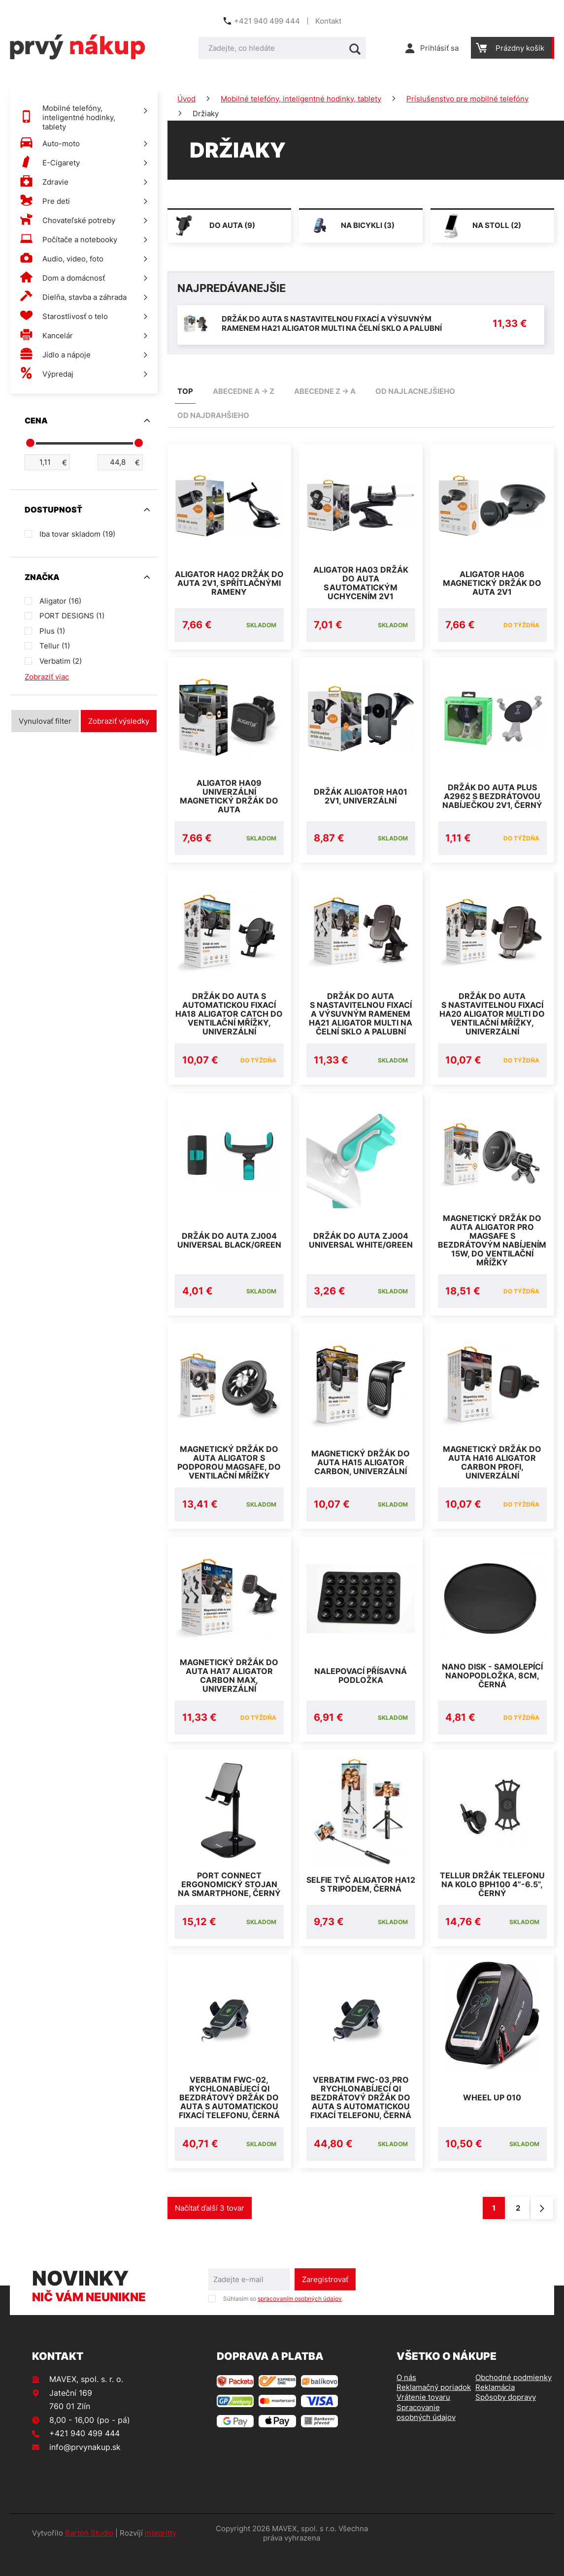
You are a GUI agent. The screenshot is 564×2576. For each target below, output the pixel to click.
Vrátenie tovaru (423, 2420)
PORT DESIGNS (71, 615)
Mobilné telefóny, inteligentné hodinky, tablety (301, 98)
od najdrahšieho (213, 415)
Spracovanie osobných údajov (426, 2436)
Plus (52, 631)
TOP (185, 391)
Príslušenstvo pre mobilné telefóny (467, 98)
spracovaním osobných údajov (300, 2322)
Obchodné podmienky (513, 2401)
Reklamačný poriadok (434, 2410)
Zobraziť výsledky (118, 721)
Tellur (54, 645)
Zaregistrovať (325, 2303)
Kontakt (328, 21)
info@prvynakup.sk (85, 2471)
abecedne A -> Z (243, 391)
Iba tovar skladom (77, 534)
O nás (406, 2401)
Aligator (60, 601)
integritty (160, 2556)
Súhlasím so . (283, 2322)
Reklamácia (495, 2410)
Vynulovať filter (45, 721)
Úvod (186, 98)
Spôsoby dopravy (505, 2420)
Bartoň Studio (89, 2556)
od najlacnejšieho (415, 391)
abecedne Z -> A (325, 391)
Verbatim (60, 661)
